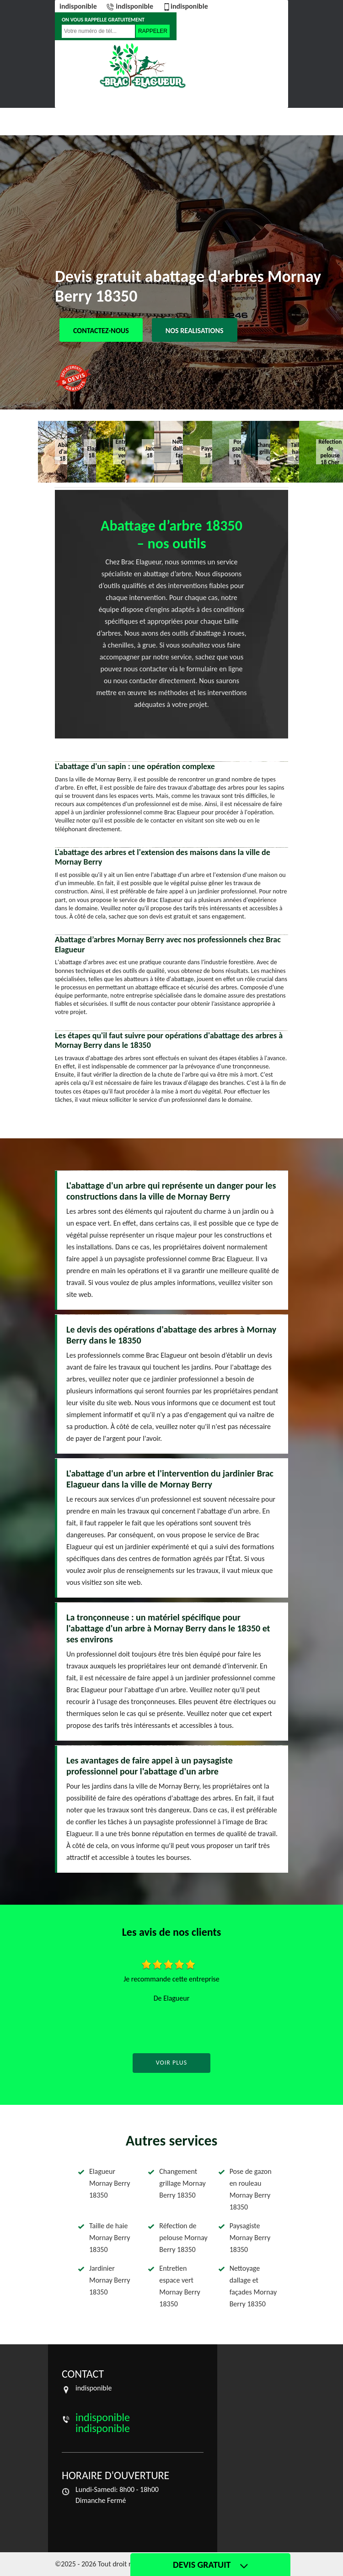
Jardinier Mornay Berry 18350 (109, 2280)
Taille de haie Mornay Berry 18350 (109, 2237)
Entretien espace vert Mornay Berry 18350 (179, 2286)
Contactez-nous (101, 330)
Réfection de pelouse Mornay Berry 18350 (183, 2237)
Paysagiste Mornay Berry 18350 (250, 2237)
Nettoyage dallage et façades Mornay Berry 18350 (253, 2286)
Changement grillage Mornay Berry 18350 (182, 2183)
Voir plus (172, 2062)
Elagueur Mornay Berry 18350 (109, 2183)
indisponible (78, 6)
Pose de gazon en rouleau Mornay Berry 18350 (251, 2189)
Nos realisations (195, 330)
